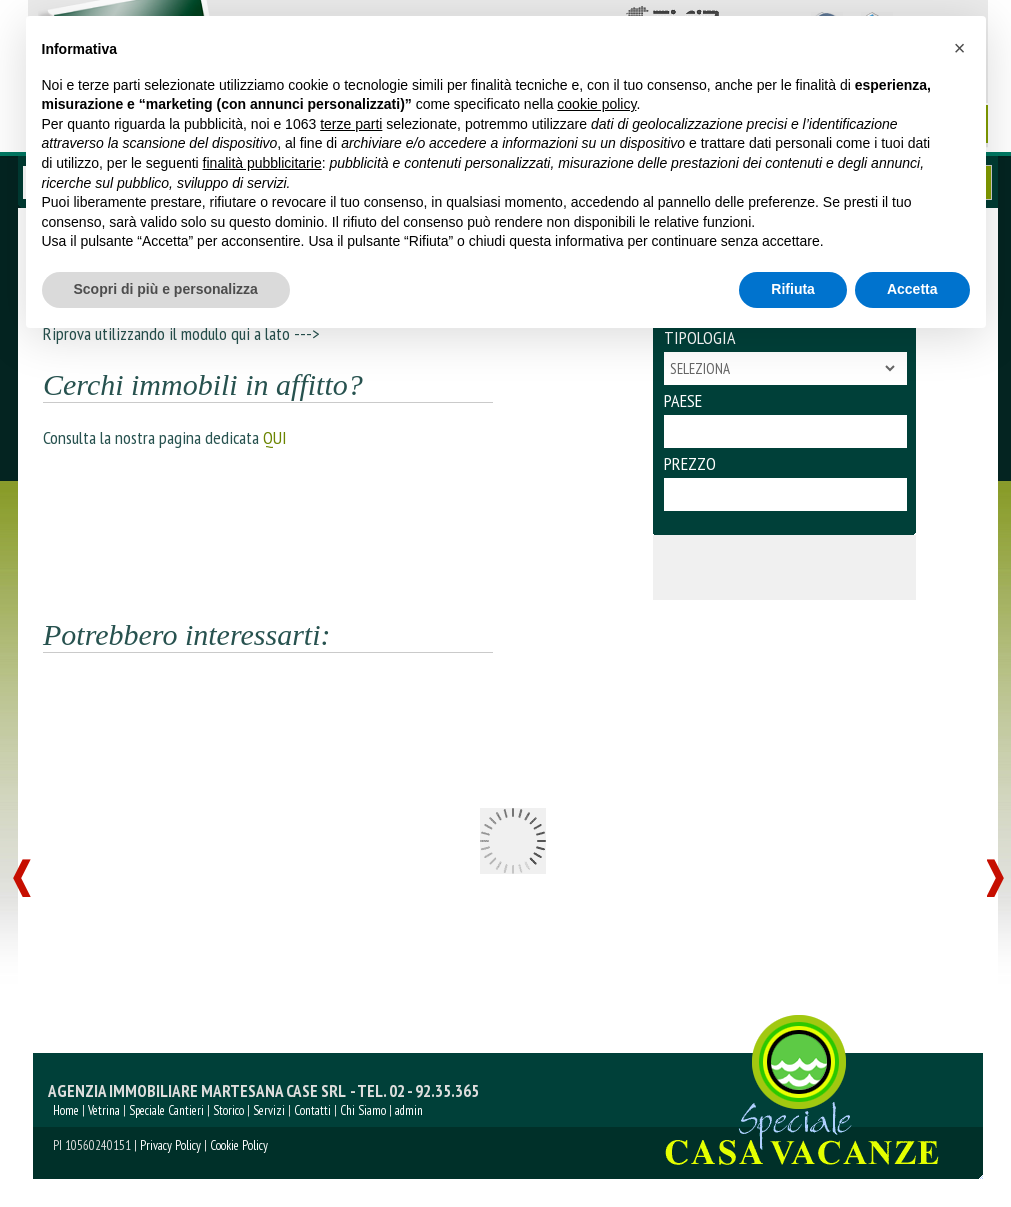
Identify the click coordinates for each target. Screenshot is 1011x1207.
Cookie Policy (239, 1145)
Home (66, 1110)
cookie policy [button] (596, 104)
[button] (960, 48)
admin (409, 1110)
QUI (275, 437)
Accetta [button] (912, 289)
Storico (228, 1110)
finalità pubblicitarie (262, 163)
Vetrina (104, 1110)
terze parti (351, 124)
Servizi (269, 1110)
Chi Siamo (363, 1110)
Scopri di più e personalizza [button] (166, 289)
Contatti (312, 1110)
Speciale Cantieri (166, 1110)
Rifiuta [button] (793, 289)
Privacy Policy (170, 1145)
